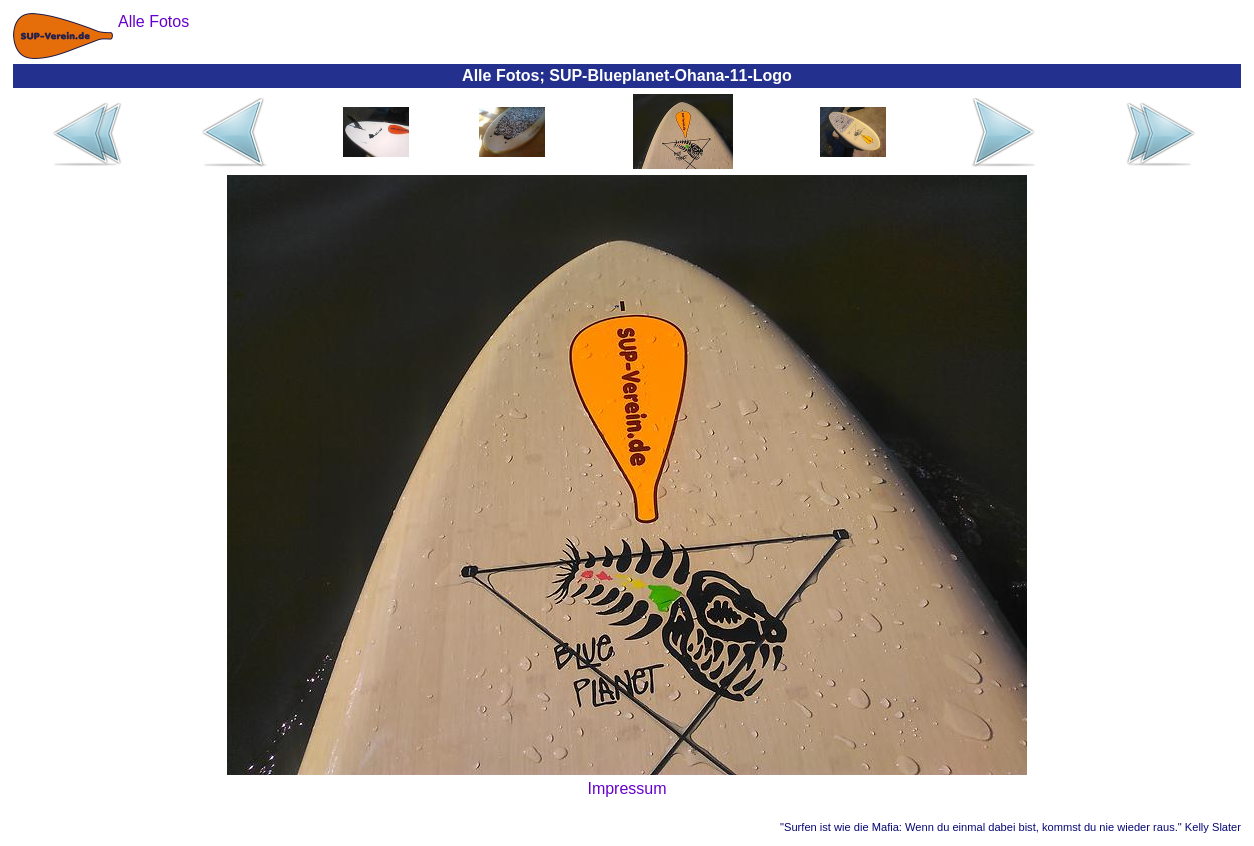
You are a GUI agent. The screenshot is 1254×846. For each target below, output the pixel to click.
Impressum (626, 788)
